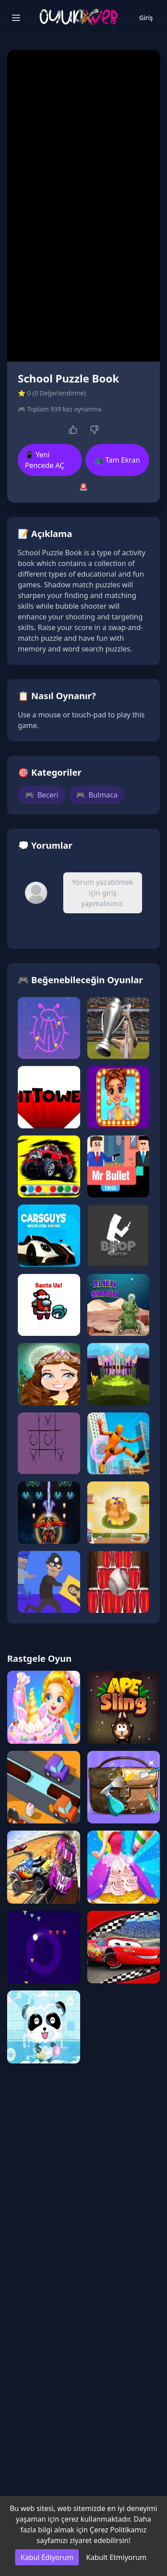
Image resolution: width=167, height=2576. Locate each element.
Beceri (41, 794)
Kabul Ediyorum (46, 2557)
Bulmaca (97, 794)
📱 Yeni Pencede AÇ (44, 460)
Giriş (146, 17)
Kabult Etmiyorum (116, 2557)
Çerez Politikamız (118, 2530)
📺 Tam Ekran (117, 460)
